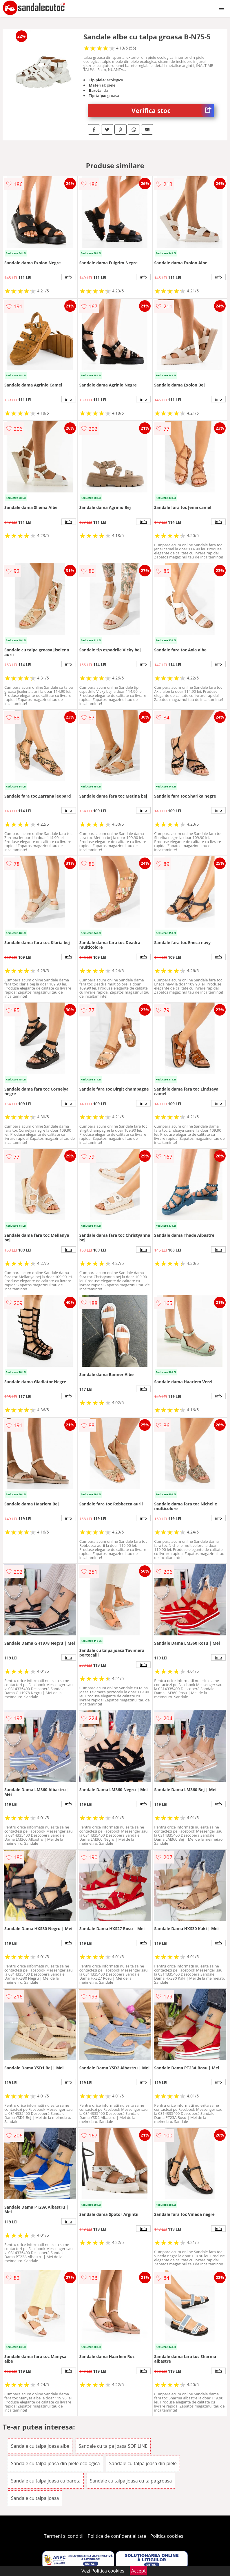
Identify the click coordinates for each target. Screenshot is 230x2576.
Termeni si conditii (64, 2536)
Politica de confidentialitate (117, 2536)
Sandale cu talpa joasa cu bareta (46, 2481)
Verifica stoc (173, 110)
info (68, 277)
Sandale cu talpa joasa (35, 2498)
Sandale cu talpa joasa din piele (143, 2463)
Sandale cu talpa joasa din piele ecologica (55, 2463)
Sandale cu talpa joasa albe (40, 2446)
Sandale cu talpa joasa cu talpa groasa (131, 2481)
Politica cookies (166, 2536)
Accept (138, 2571)
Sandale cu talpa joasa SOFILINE (113, 2446)
